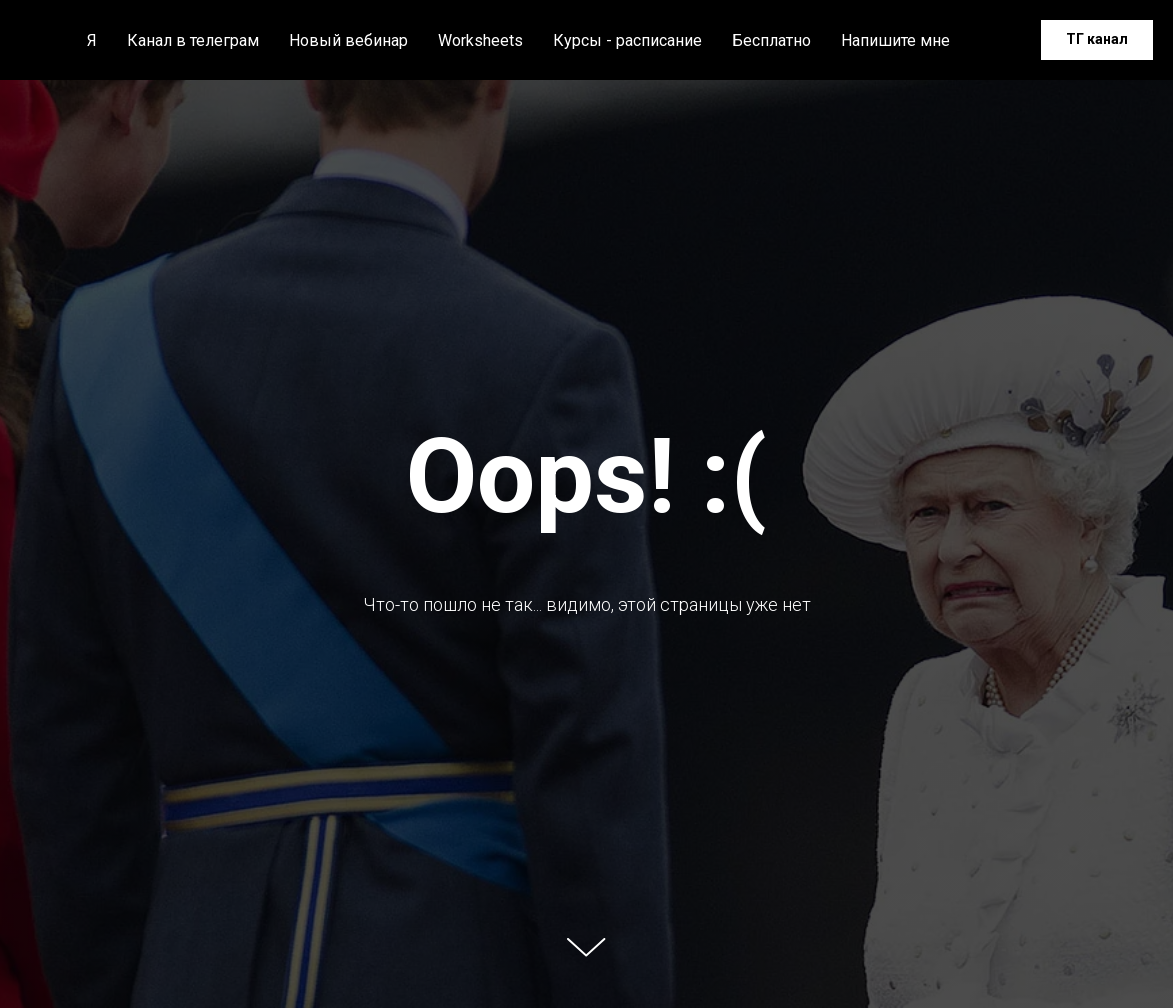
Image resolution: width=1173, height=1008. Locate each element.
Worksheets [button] (480, 40)
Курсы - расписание (627, 40)
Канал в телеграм (193, 40)
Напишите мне (895, 40)
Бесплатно (771, 40)
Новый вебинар (348, 40)
